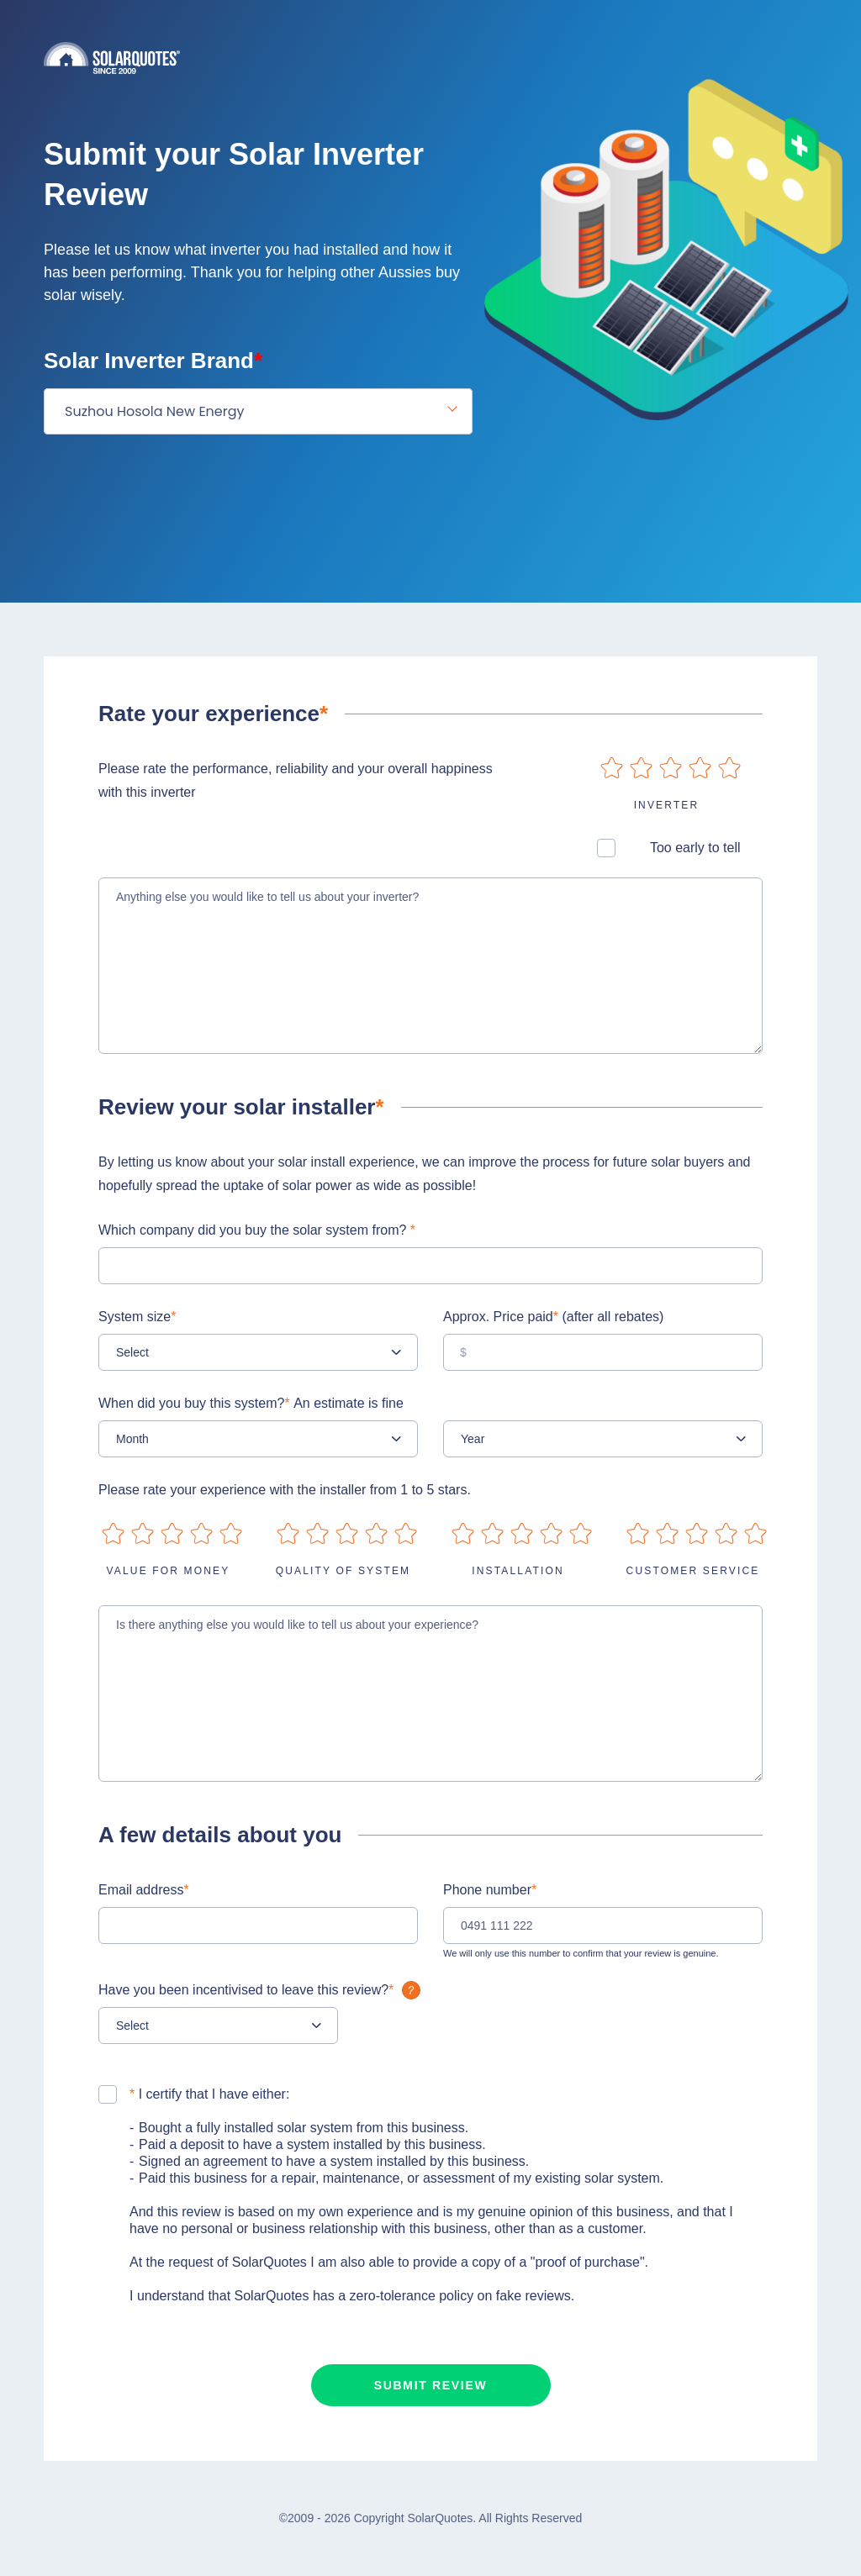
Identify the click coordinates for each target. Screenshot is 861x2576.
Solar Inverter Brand (153, 360)
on (611, 767)
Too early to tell (695, 847)
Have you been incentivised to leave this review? (261, 1990)
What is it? (411, 1990)
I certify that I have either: (209, 2094)
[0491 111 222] (603, 1925)
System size (137, 1316)
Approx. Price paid (553, 1316)
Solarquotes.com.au (430, 57)
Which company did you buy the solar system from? (256, 1230)
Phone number (489, 1890)
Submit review (431, 2385)
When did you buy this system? (251, 1403)
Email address (143, 1890)
